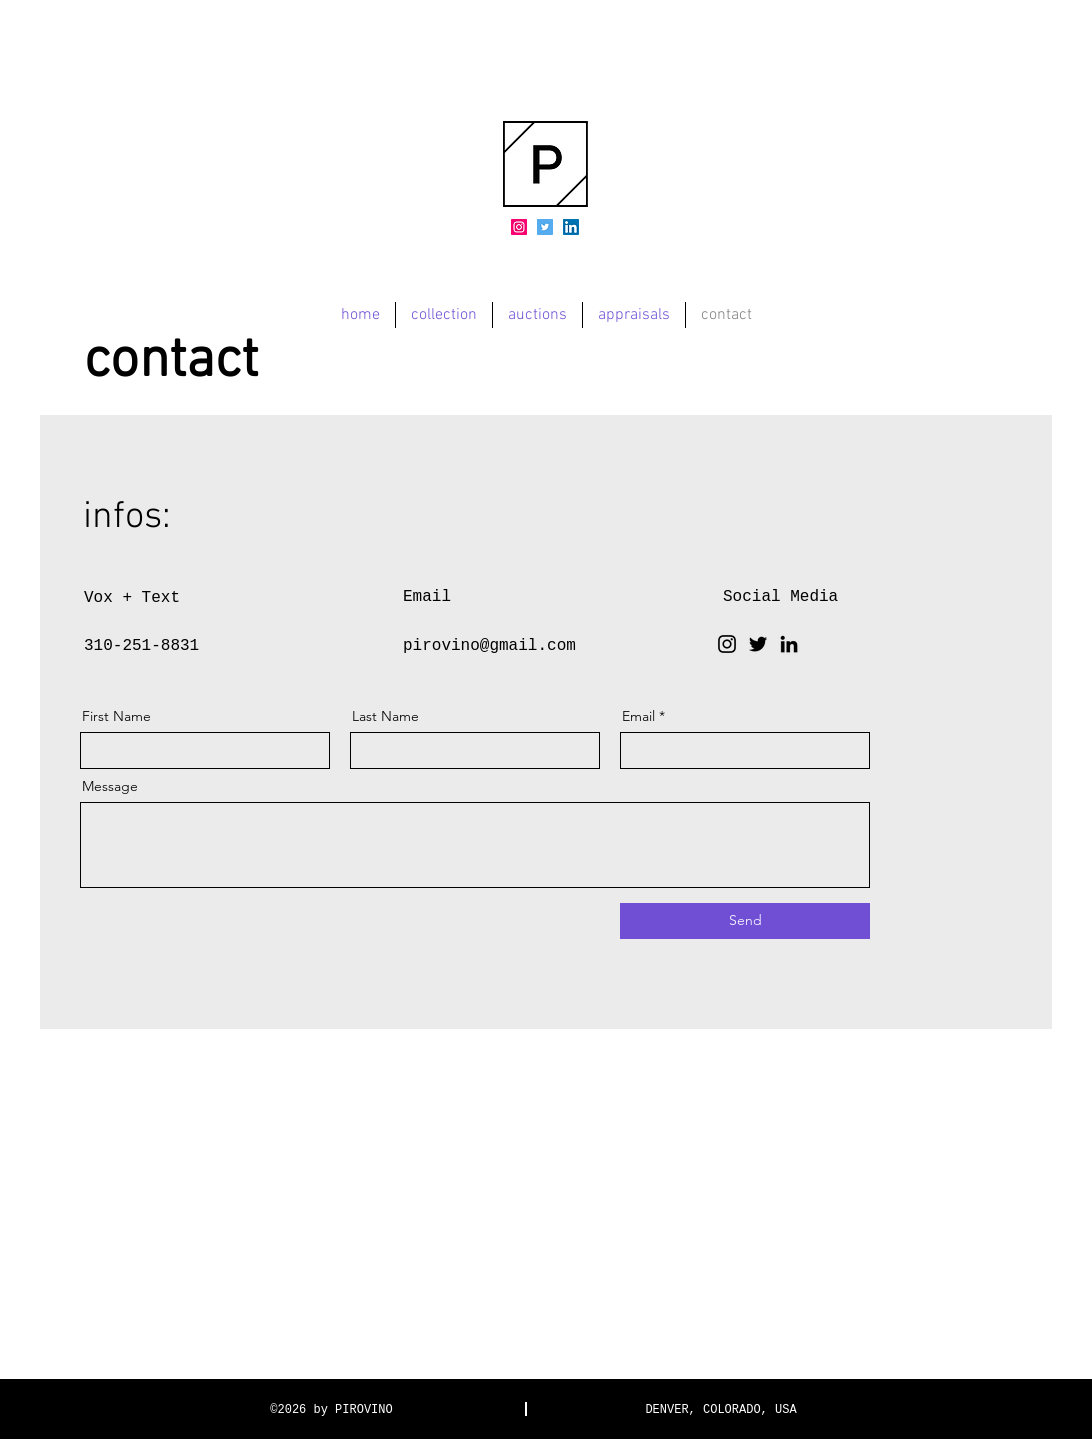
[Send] (745, 921)
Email (638, 716)
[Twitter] (545, 227)
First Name (116, 716)
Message (110, 786)
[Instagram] (519, 227)
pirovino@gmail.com (489, 646)
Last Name (385, 716)
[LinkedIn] (571, 227)
